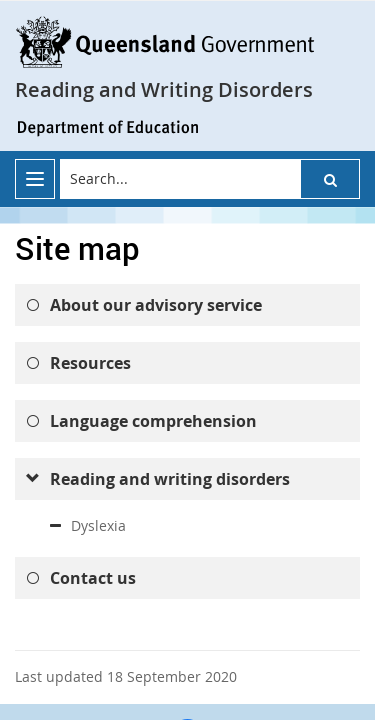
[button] (330, 179)
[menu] (35, 179)
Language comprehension (153, 421)
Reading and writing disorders (170, 479)
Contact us (93, 578)
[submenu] (32, 479)
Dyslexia (98, 525)
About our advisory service (156, 305)
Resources (90, 363)
